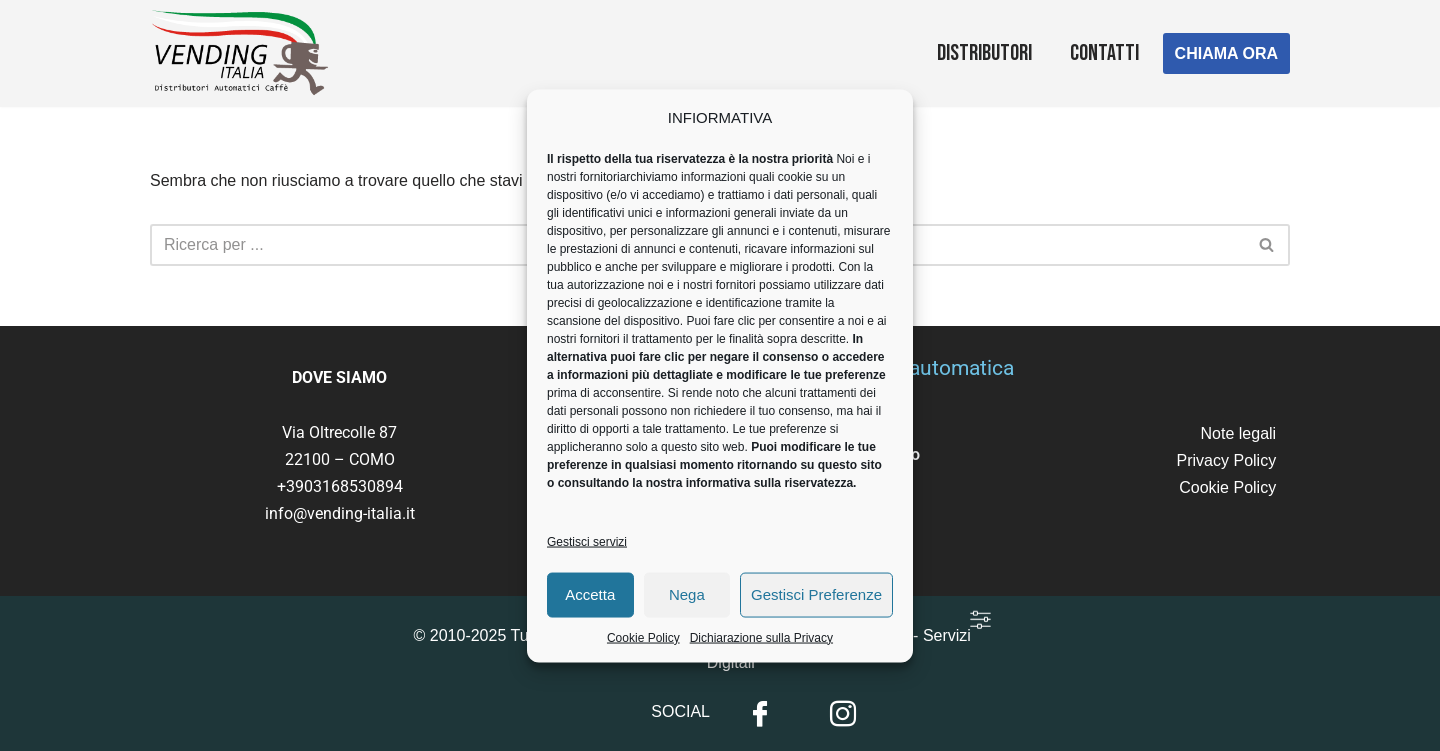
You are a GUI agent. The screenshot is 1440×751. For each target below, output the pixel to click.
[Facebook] (759, 714)
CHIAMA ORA (1226, 53)
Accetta (590, 602)
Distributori (984, 53)
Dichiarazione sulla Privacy (761, 646)
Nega (687, 602)
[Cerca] (1267, 245)
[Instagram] (842, 714)
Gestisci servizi (587, 550)
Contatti (1104, 53)
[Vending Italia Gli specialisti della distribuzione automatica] (245, 53)
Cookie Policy (643, 646)
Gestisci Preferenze (816, 602)
